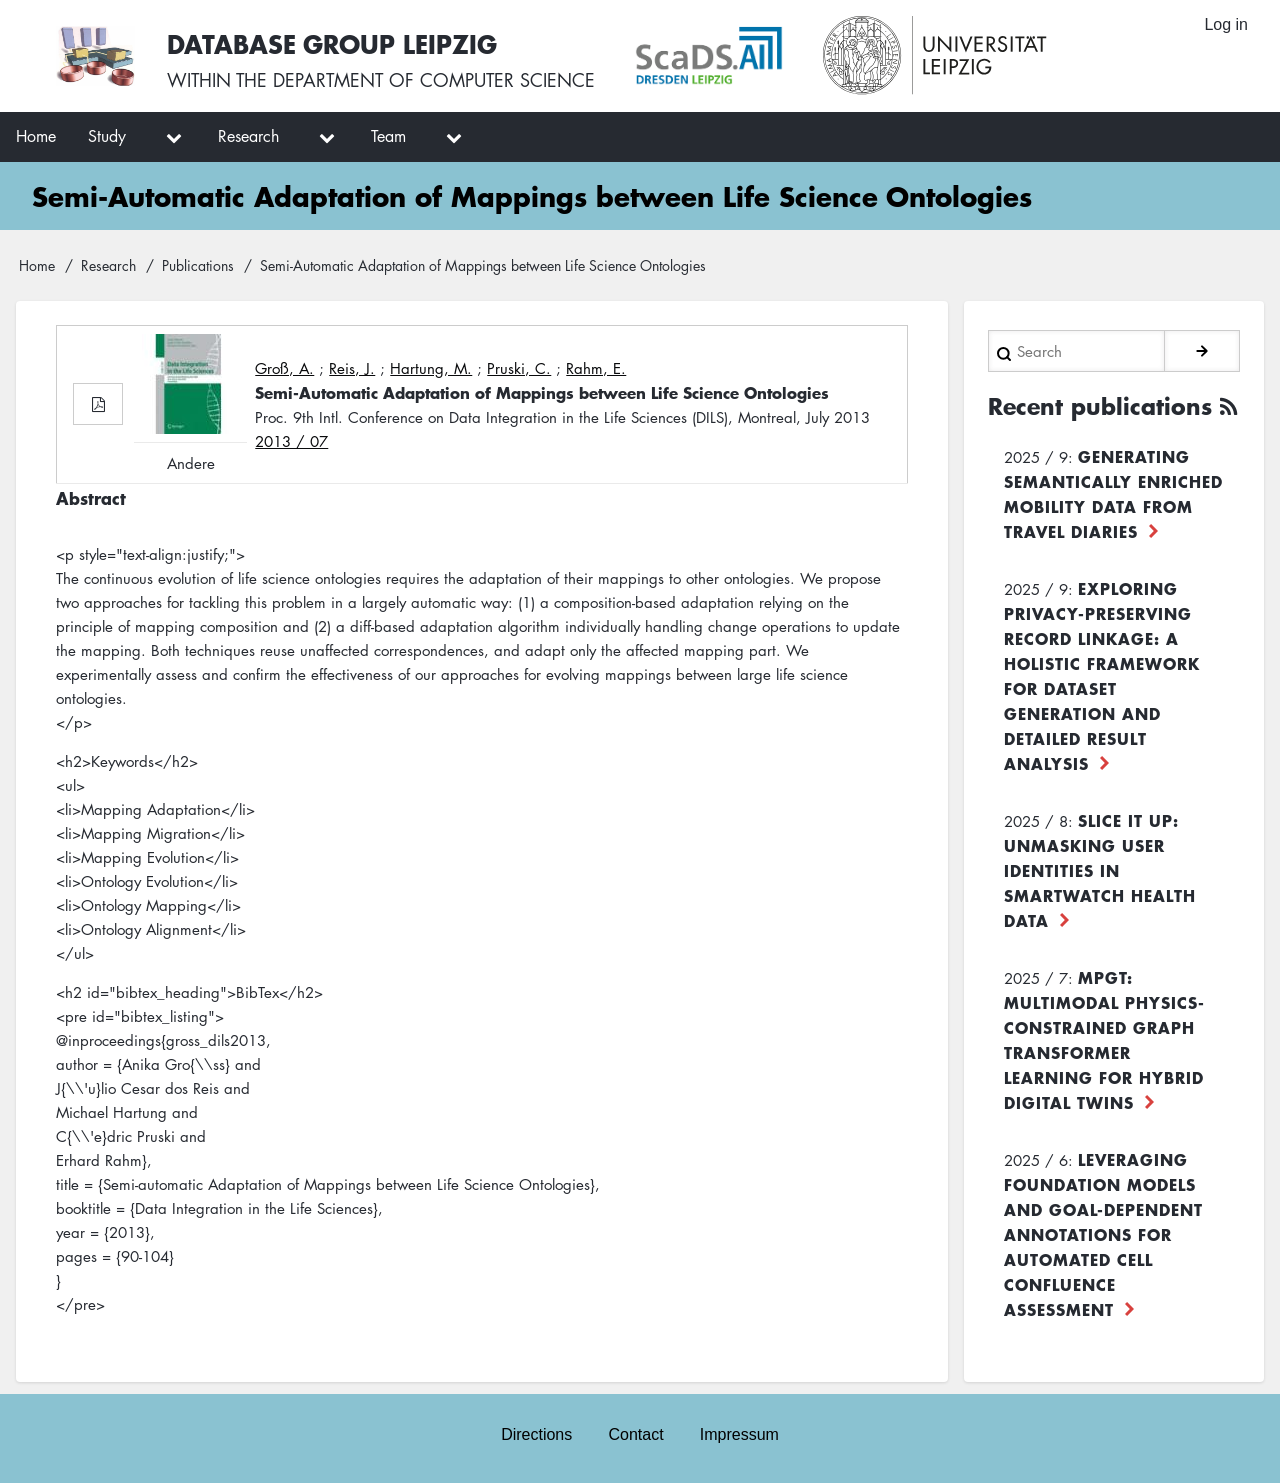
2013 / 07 (291, 441)
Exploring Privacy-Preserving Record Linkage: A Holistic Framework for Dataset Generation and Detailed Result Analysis (1102, 675)
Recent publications (1100, 406)
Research (108, 265)
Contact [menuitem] (635, 1434)
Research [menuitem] (248, 136)
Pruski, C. (519, 368)
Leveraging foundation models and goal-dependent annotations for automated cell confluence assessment (1103, 1234)
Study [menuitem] (107, 136)
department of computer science (434, 80)
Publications (198, 265)
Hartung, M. (431, 368)
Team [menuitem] (388, 136)
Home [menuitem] (36, 136)
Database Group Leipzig (332, 43)
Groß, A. (284, 368)
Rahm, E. (596, 368)
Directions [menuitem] (536, 1434)
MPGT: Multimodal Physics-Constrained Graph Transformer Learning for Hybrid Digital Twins (1104, 1039)
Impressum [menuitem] (739, 1434)
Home (37, 265)
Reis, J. (352, 368)
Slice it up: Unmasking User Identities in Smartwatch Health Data (1100, 870)
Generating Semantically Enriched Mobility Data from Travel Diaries (1113, 493)
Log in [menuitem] (1226, 24)
